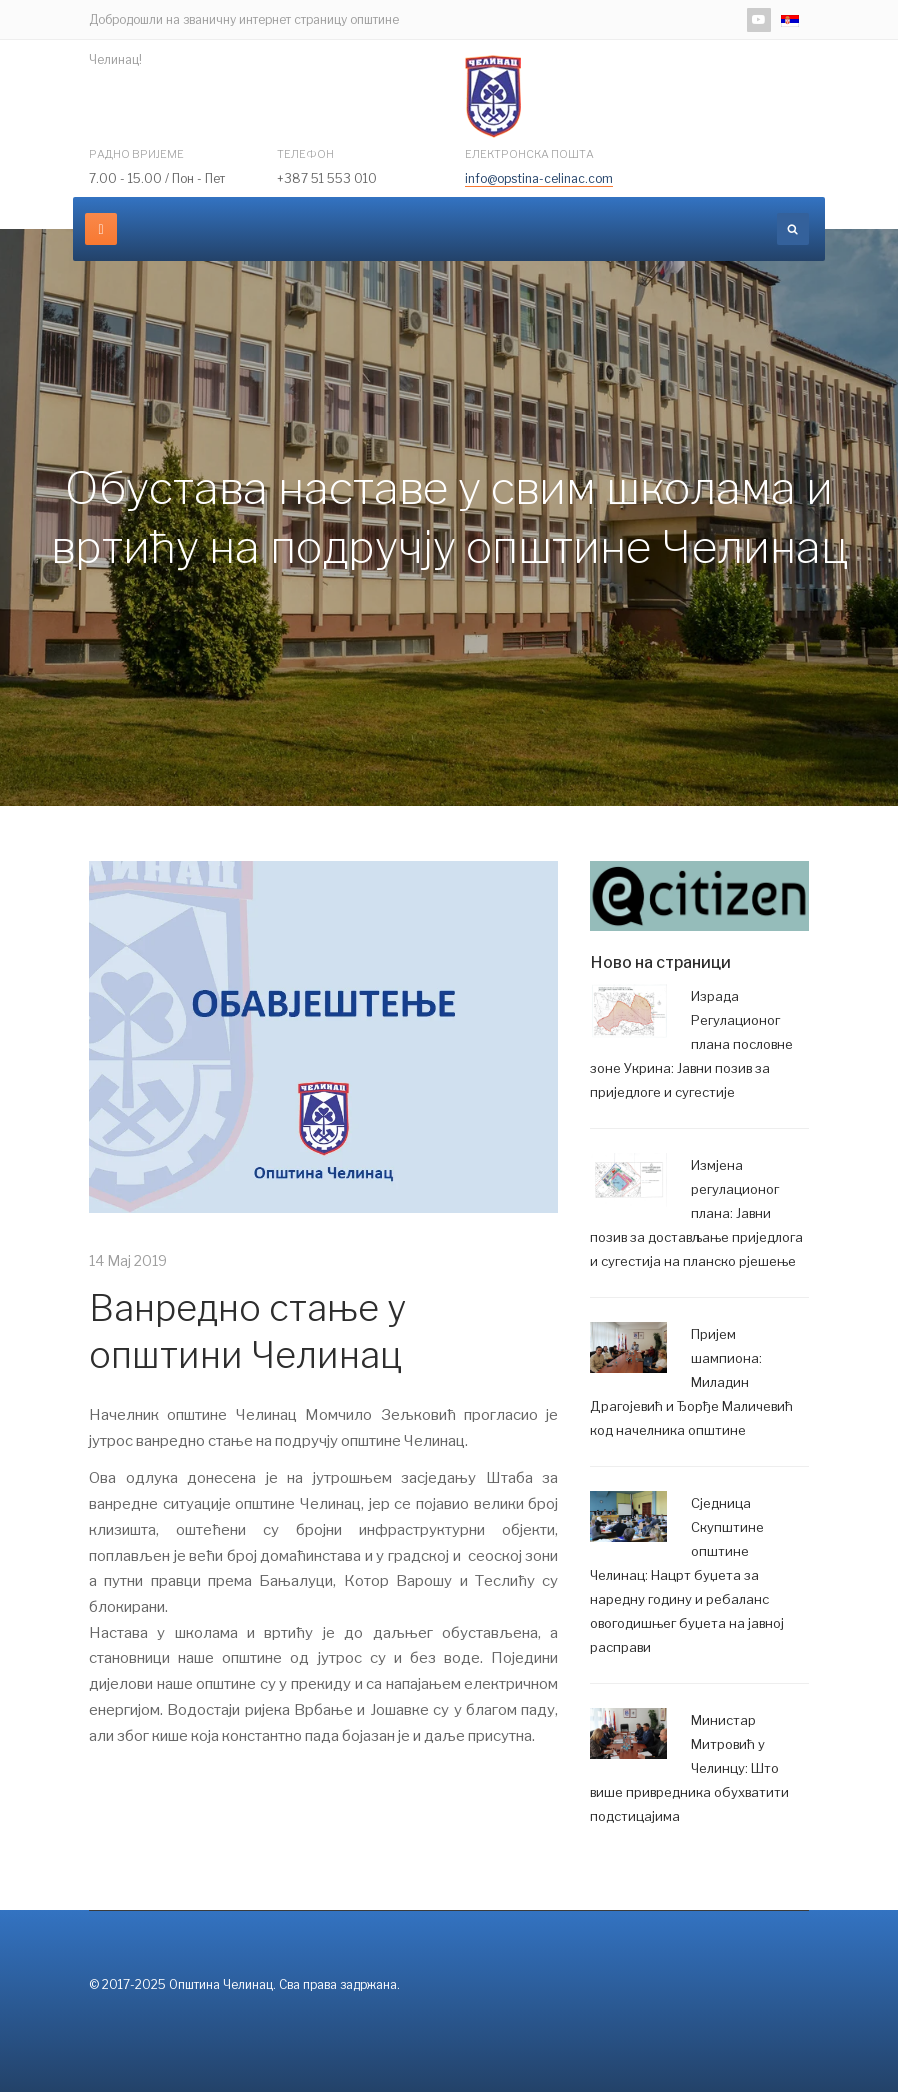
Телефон (305, 154)
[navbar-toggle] (101, 229)
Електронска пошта (529, 154)
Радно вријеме (136, 154)
